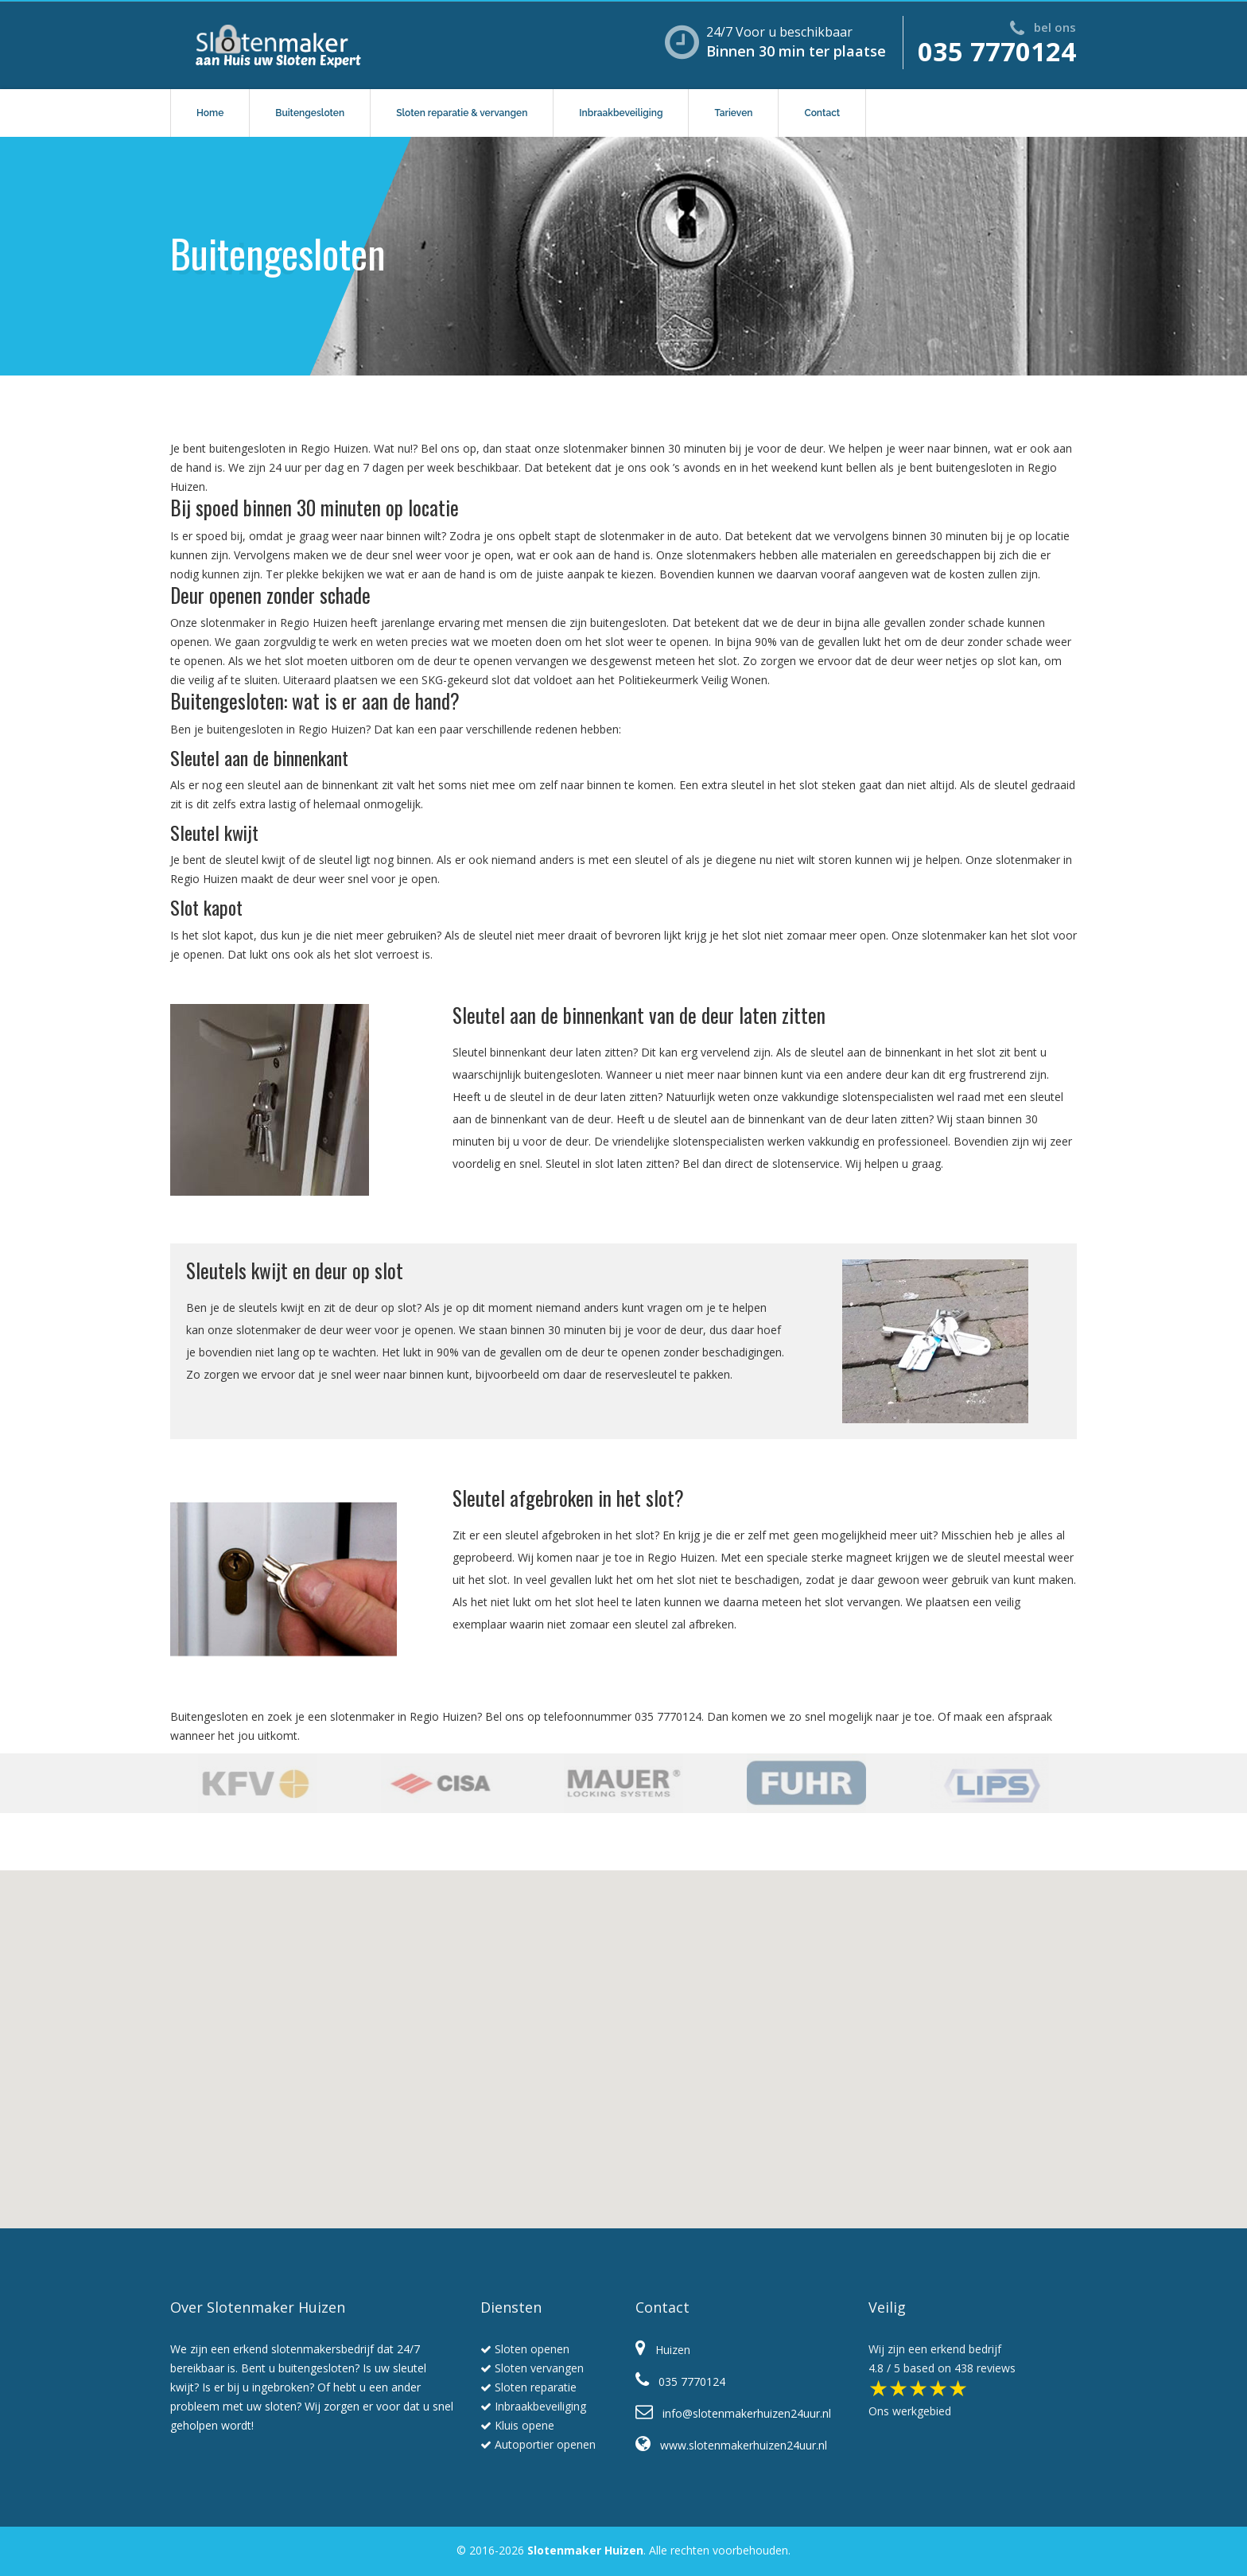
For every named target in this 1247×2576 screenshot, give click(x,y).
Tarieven (733, 113)
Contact (822, 113)
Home (209, 113)
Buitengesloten (309, 113)
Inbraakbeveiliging (620, 113)
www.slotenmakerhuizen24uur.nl (731, 2445)
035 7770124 (997, 51)
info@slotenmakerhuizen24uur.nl (733, 2413)
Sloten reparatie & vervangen (461, 113)
